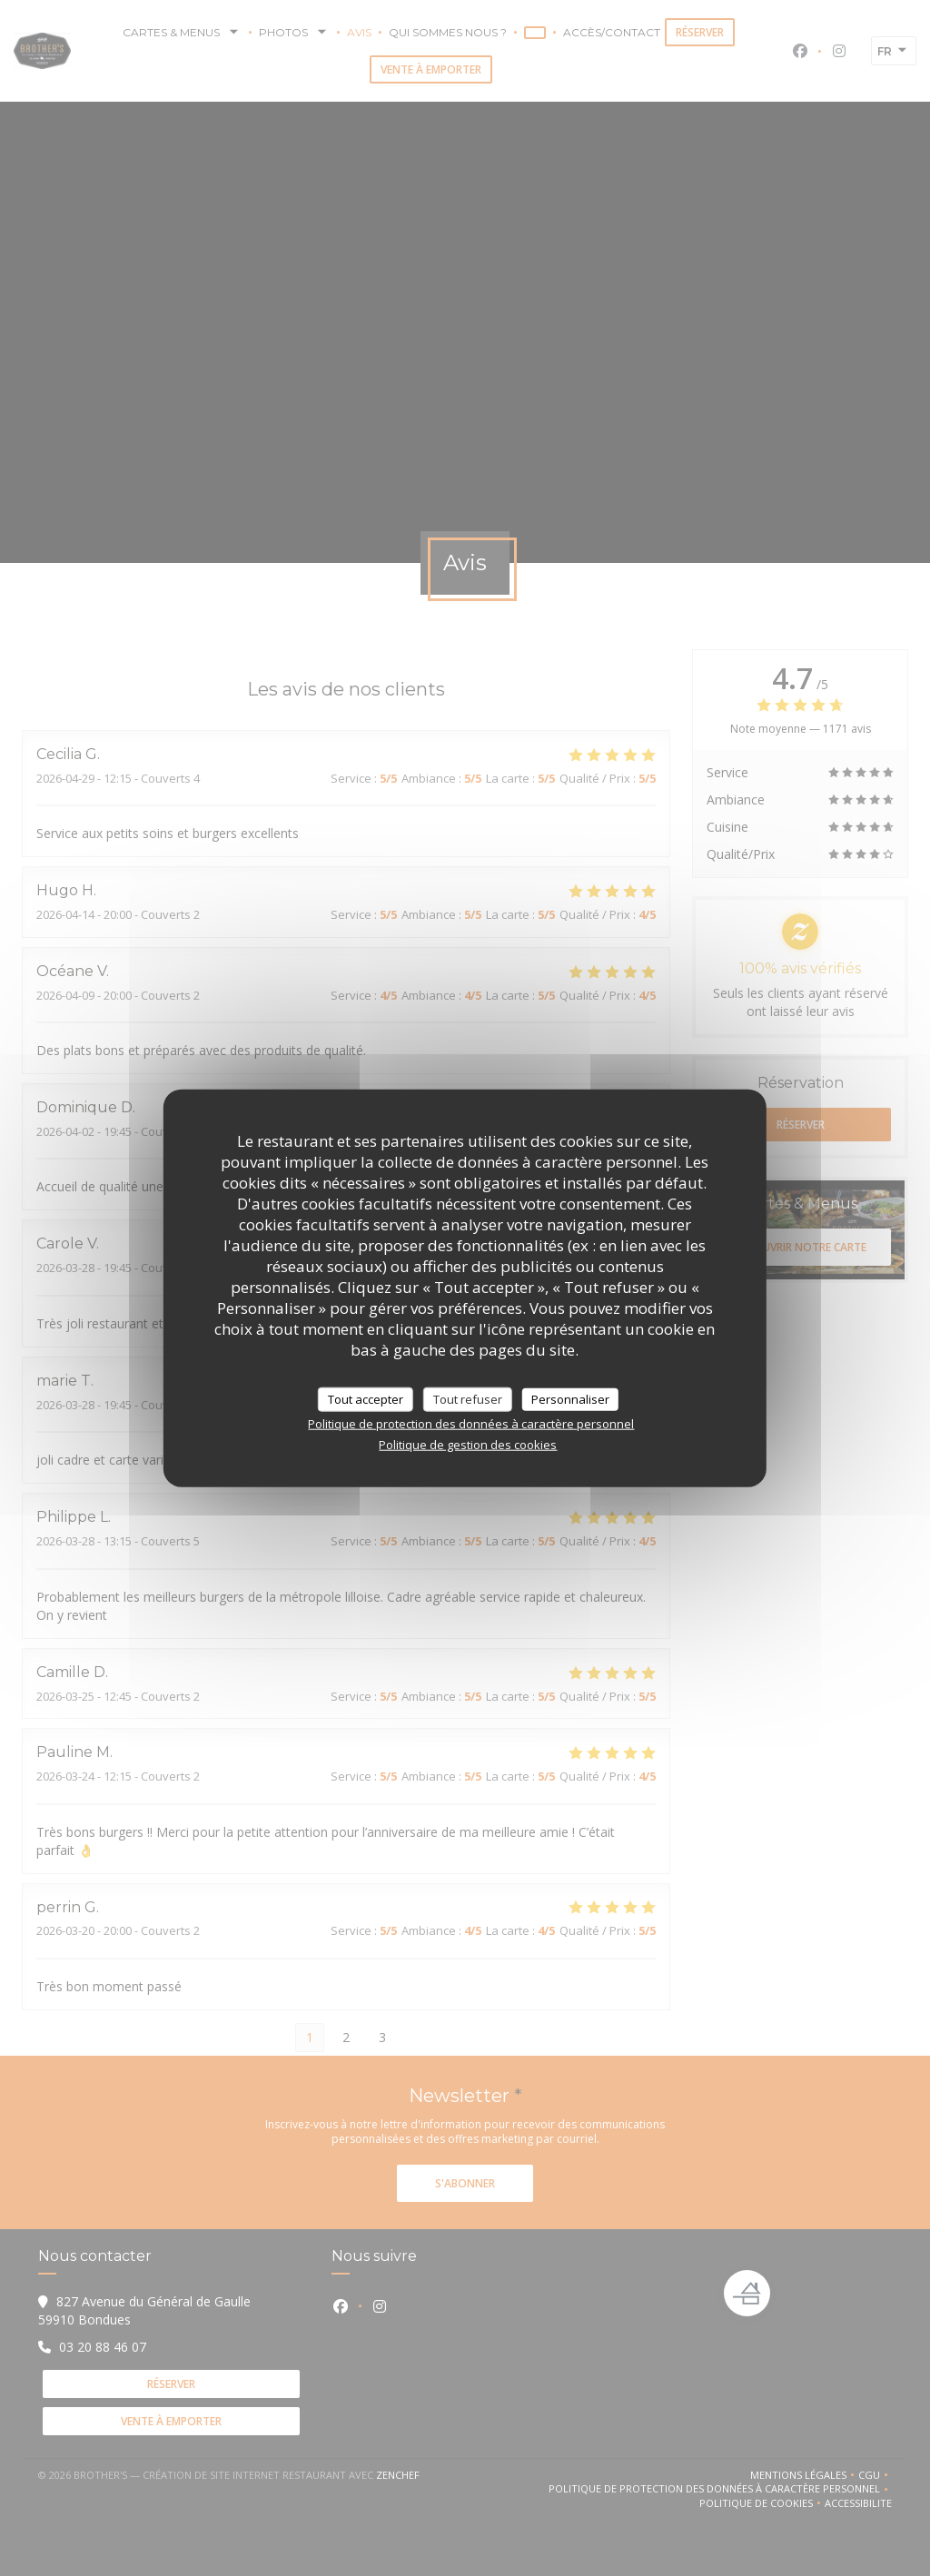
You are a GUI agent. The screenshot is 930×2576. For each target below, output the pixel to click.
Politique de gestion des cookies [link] (468, 1444)
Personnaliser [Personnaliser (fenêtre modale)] (570, 1398)
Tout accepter (365, 1398)
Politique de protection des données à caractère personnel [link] (471, 1424)
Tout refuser (467, 1398)
